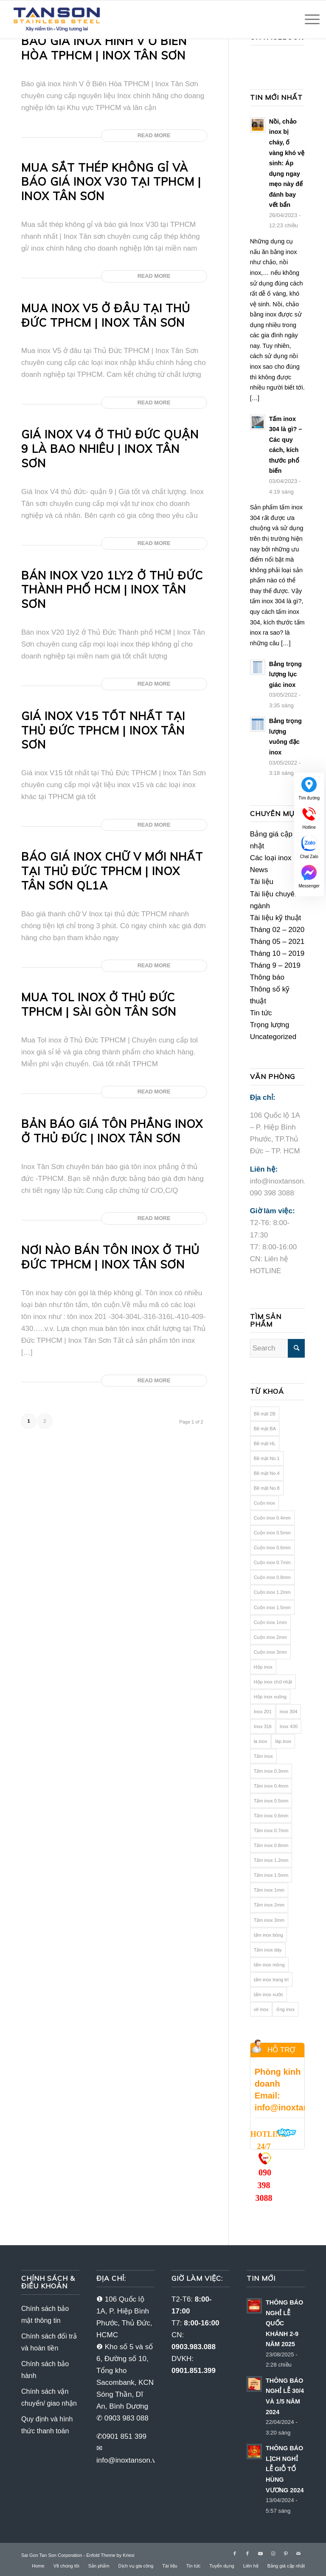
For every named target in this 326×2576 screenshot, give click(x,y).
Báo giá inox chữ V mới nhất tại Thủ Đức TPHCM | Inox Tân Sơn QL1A (112, 871)
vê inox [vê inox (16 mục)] (261, 2009)
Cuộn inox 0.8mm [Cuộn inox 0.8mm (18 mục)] (272, 1577)
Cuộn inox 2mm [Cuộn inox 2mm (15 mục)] (270, 1637)
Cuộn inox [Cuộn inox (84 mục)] (264, 1502)
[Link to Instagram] (273, 2553)
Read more (154, 135)
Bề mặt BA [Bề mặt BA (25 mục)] (265, 1428)
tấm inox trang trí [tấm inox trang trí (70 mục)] (271, 1979)
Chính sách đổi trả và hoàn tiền (49, 2342)
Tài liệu (261, 882)
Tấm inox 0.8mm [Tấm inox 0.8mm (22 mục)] (271, 1845)
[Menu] (308, 19)
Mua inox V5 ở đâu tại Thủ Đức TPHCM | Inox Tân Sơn (105, 315)
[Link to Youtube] (260, 2553)
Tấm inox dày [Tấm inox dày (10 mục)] (268, 1949)
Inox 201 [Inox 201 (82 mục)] (263, 1711)
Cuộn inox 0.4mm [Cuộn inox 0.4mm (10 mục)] (272, 1517)
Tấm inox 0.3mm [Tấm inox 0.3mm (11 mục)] (271, 1771)
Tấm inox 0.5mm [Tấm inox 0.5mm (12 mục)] (271, 1800)
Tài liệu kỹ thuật (275, 918)
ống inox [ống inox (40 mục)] (285, 2009)
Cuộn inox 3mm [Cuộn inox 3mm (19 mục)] (270, 1652)
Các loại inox (271, 858)
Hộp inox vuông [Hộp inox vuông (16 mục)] (270, 1696)
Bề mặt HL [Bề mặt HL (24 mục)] (265, 1443)
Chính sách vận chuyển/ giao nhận (49, 2397)
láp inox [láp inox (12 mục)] (283, 1741)
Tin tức (261, 1013)
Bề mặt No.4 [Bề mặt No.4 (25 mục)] (267, 1473)
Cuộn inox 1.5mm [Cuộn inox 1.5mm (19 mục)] (272, 1607)
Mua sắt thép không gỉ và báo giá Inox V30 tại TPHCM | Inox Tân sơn (111, 182)
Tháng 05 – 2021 (277, 942)
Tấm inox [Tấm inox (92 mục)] (263, 1756)
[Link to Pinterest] (285, 2553)
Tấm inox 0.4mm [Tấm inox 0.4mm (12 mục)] (271, 1785)
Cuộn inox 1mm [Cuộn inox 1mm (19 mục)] (270, 1622)
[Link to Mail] (298, 2553)
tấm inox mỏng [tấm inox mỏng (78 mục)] (269, 1964)
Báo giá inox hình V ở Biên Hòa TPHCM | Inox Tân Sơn (104, 48)
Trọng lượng (269, 1025)
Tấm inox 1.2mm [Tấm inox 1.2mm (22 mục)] (271, 1860)
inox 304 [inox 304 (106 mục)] (289, 1711)
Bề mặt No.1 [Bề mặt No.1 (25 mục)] (267, 1458)
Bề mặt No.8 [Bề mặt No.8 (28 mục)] (267, 1488)
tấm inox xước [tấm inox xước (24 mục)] (269, 1994)
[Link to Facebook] (234, 2553)
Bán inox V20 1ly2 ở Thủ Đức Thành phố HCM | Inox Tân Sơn (112, 589)
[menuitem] (38, 2566)
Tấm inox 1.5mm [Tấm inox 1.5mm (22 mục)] (271, 1875)
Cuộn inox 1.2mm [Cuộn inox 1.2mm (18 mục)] (272, 1592)
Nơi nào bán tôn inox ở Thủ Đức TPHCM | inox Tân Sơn (110, 1257)
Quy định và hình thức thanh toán (47, 2425)
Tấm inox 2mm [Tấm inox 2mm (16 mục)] (269, 1904)
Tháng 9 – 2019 (275, 965)
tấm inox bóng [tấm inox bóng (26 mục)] (268, 1935)
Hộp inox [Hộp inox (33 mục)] (263, 1666)
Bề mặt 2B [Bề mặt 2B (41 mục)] (264, 1413)
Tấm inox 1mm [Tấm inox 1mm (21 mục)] (269, 1889)
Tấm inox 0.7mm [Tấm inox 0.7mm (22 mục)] (271, 1830)
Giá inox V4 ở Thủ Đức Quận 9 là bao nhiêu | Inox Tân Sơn (110, 448)
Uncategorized (273, 1037)
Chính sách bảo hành (45, 2369)
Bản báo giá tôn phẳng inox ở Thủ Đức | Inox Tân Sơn (112, 1131)
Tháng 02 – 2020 (277, 930)
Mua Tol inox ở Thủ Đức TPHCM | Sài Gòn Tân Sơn (98, 1004)
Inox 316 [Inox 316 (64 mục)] (263, 1726)
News (259, 870)
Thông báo (267, 977)
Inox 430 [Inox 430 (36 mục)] (289, 1726)
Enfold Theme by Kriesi (110, 2555)
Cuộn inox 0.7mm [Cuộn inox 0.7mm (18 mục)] (272, 1562)
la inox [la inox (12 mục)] (260, 1741)
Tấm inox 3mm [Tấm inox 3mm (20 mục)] (269, 1920)
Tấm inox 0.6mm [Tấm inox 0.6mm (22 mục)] (271, 1815)
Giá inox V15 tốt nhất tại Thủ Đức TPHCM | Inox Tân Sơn (103, 730)
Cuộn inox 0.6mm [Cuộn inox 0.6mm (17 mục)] (272, 1547)
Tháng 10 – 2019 (277, 953)
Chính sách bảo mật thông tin (45, 2314)
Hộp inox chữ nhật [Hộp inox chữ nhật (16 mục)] (273, 1681)
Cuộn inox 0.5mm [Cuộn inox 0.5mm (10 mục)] (272, 1532)
